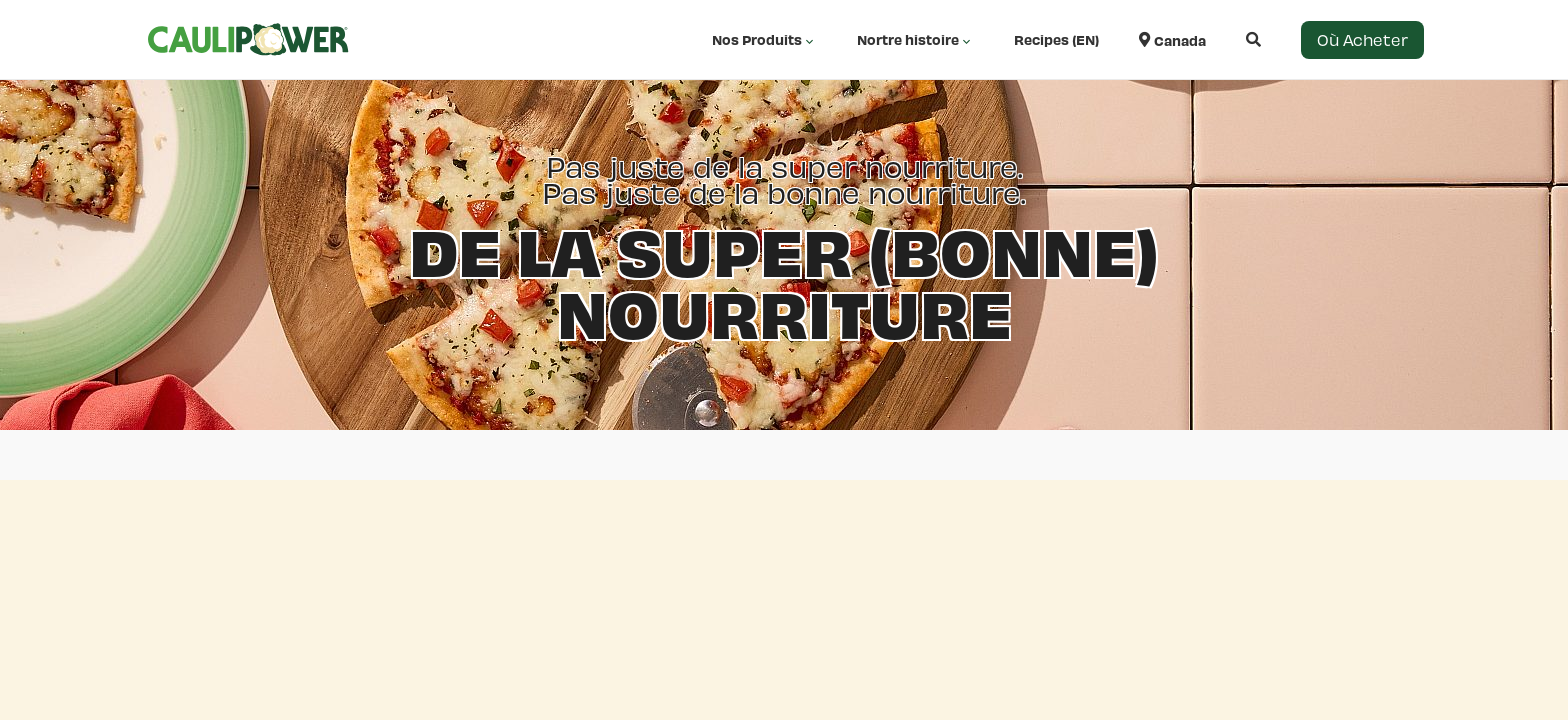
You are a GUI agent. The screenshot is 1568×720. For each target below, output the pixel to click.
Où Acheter (1362, 39)
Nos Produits (764, 40)
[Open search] (1233, 39)
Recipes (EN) (1056, 39)
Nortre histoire (915, 40)
